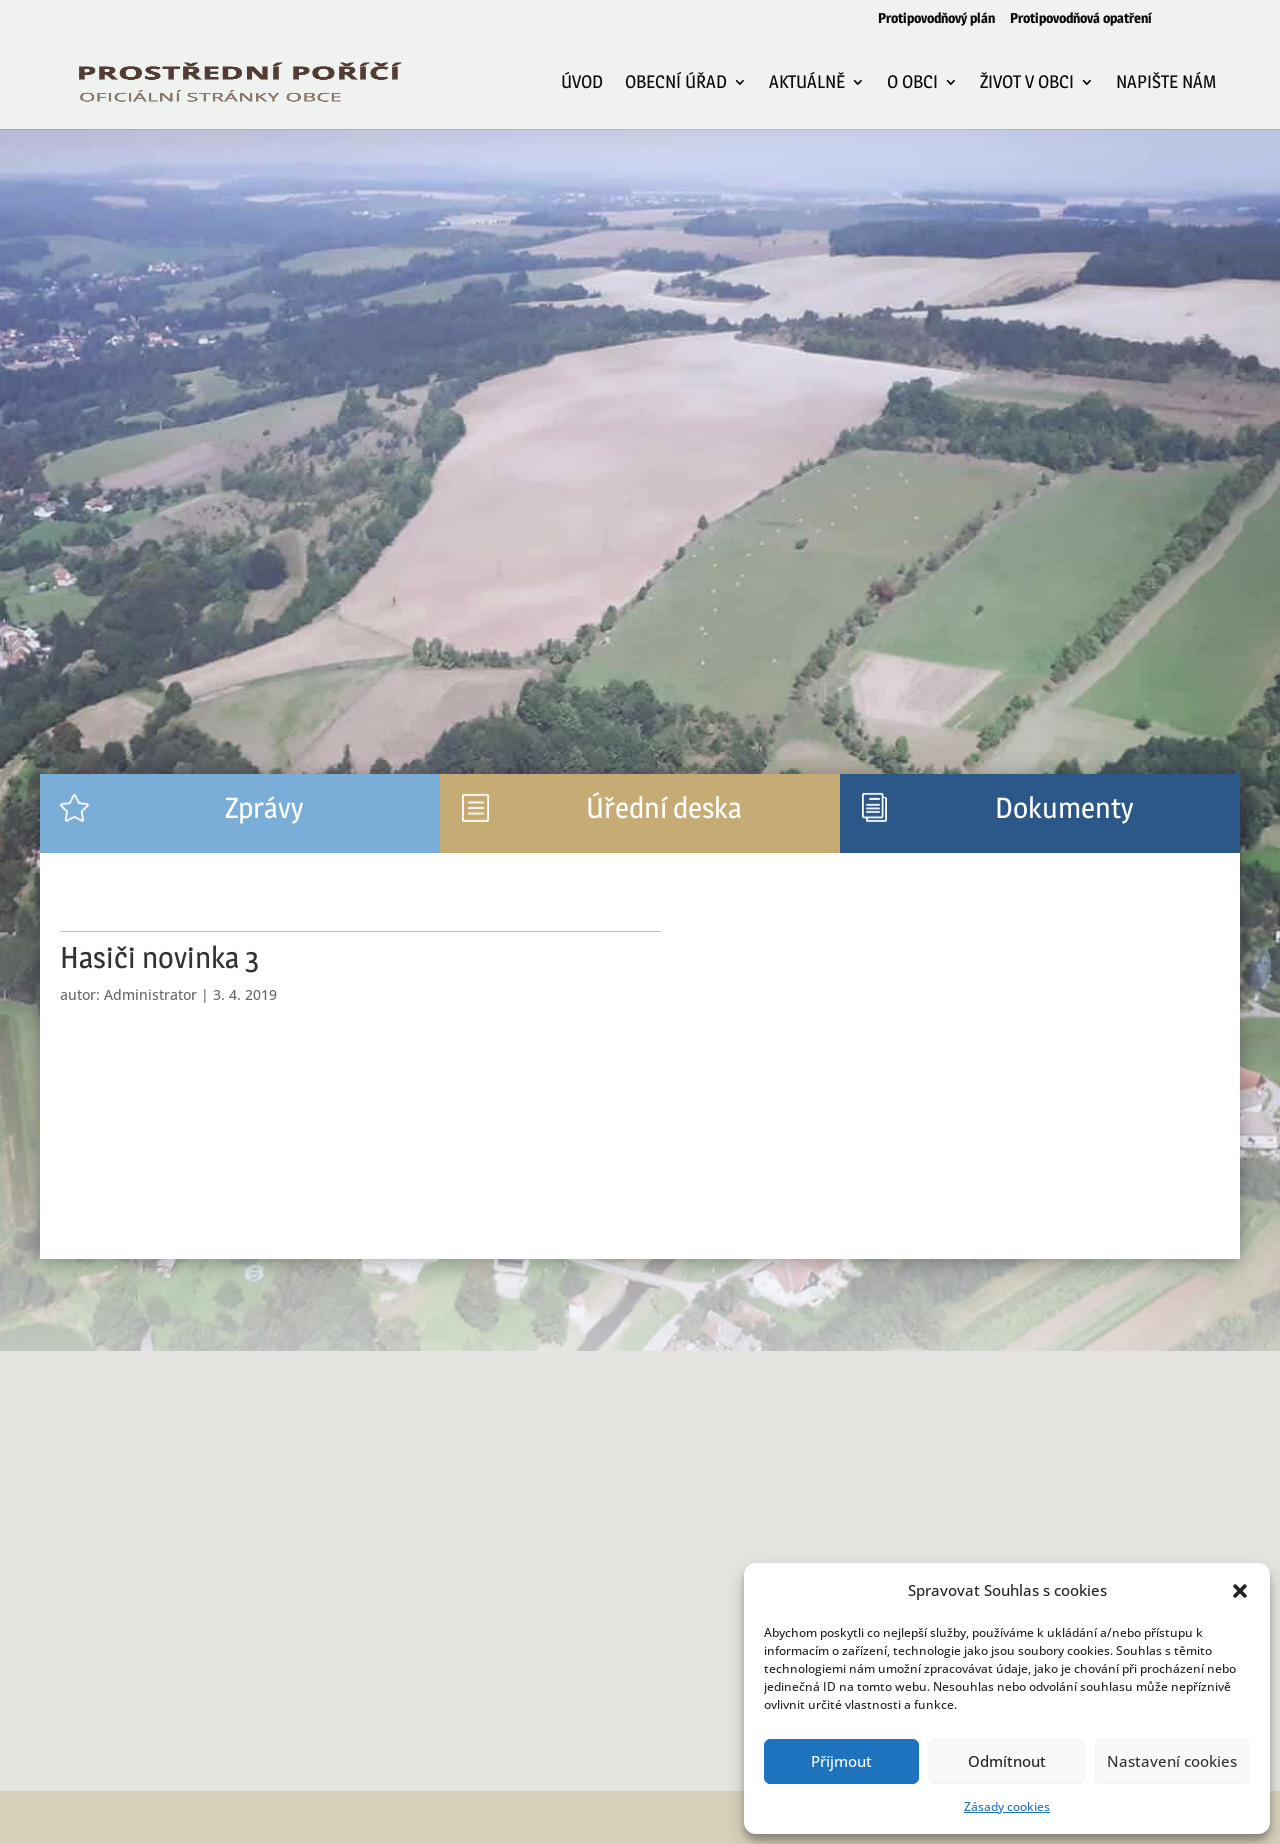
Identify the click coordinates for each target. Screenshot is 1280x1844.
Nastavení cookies (1172, 1761)
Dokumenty (1064, 807)
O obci (912, 83)
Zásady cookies (1007, 1806)
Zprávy (264, 807)
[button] (1240, 1591)
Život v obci (1027, 83)
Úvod (582, 83)
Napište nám (1166, 83)
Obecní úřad (676, 83)
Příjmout (841, 1761)
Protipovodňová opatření (1081, 18)
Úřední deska (664, 807)
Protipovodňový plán (936, 18)
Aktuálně (807, 83)
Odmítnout (1007, 1761)
